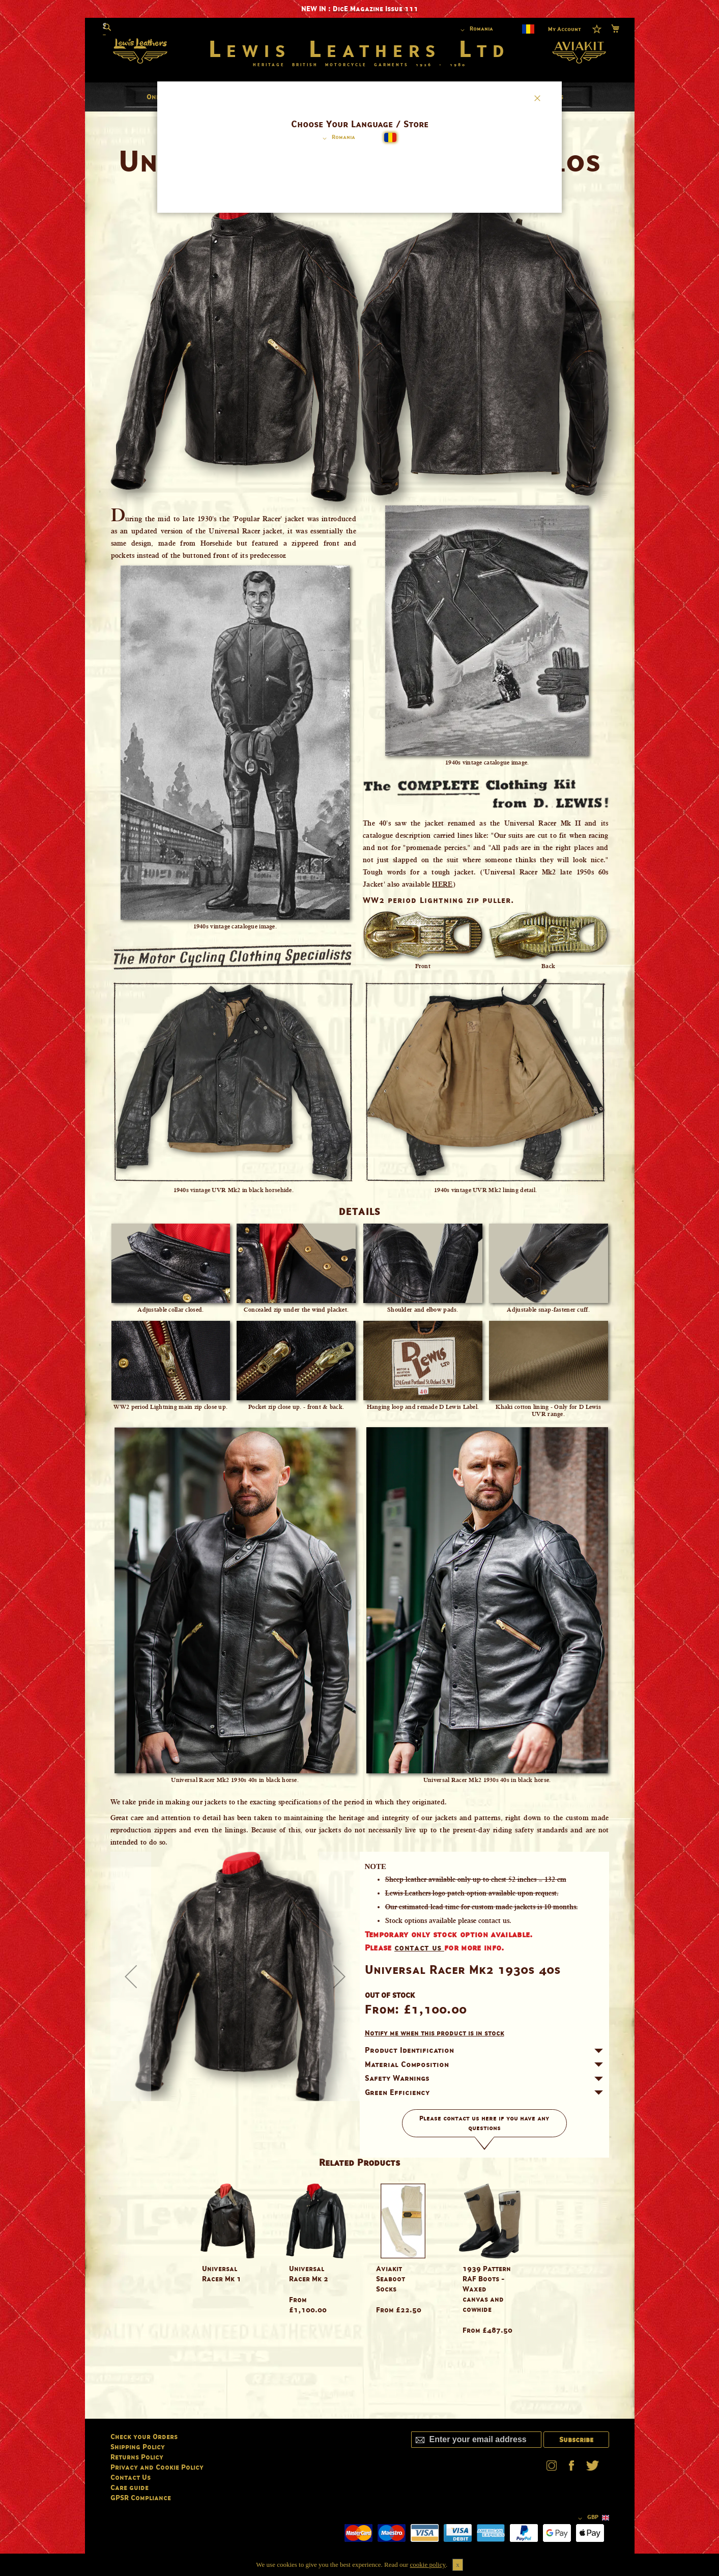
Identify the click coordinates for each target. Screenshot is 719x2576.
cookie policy (428, 2564)
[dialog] (359, 1288)
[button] (337, 138)
